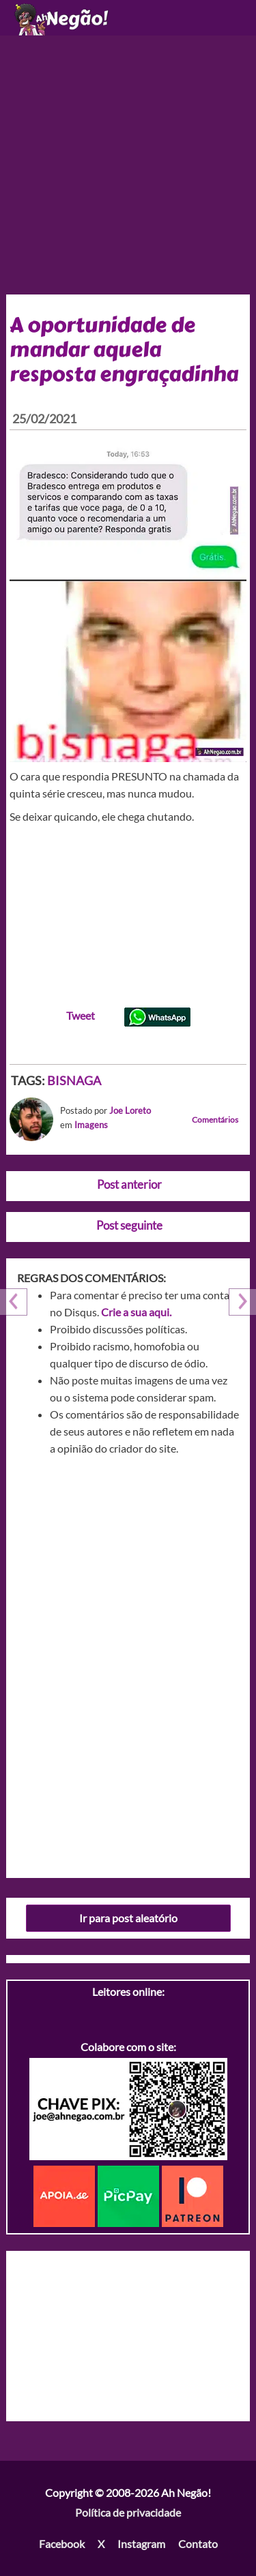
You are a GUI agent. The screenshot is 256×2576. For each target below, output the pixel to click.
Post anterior (129, 1184)
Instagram (141, 2543)
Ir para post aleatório (128, 1917)
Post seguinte (129, 1225)
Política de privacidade (128, 2512)
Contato (198, 2543)
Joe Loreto (130, 1110)
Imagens (91, 1124)
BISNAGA (74, 1080)
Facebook (62, 2543)
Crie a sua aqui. (136, 1311)
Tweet (80, 1015)
